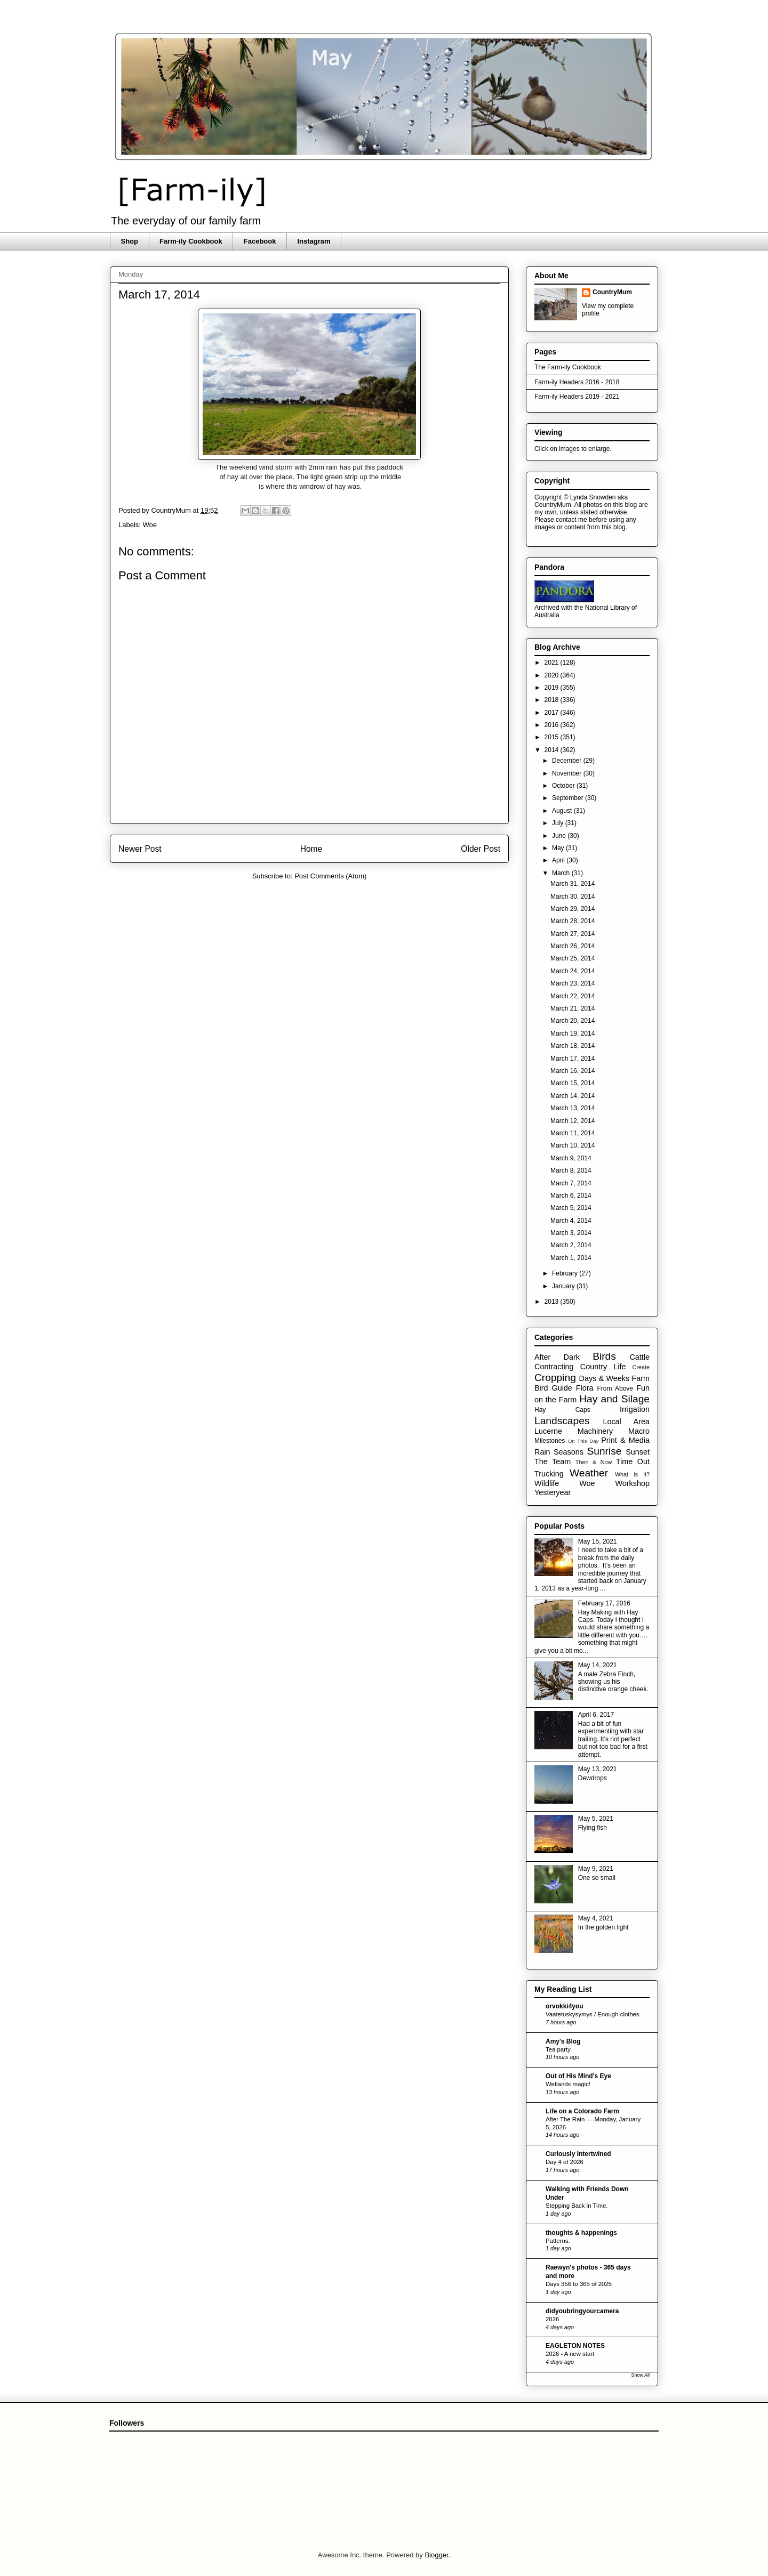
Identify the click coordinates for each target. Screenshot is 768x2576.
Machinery (595, 1431)
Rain (542, 1452)
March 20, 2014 (572, 1020)
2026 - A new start (570, 2354)
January (564, 1286)
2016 (553, 725)
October (564, 785)
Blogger (436, 2555)
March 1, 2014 (570, 1258)
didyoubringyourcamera (582, 2311)
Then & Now (593, 1462)
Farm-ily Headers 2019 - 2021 (576, 396)
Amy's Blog (563, 2041)
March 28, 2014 (572, 921)
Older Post (480, 848)
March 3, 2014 (570, 1233)
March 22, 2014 (572, 996)
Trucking (549, 1473)
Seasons (568, 1452)
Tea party (558, 2049)
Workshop (632, 1483)
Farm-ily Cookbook (190, 241)
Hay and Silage (614, 1398)
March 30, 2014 (572, 896)
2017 (553, 712)
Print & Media (625, 1440)
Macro (639, 1431)
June (559, 835)
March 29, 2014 (572, 908)
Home (311, 848)
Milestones (549, 1440)
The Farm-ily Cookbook (567, 367)
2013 (553, 1301)
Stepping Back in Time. (577, 2205)
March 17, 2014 (572, 1058)
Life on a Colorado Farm (582, 2111)
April (559, 860)
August (563, 810)
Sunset (638, 1452)
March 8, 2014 (570, 1170)
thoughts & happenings (581, 2232)
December (567, 760)
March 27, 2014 (572, 934)
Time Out (633, 1461)
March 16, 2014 (572, 1071)
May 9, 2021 (595, 1868)
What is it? (632, 1474)
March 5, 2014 (570, 1208)
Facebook (260, 241)
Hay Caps (562, 1410)
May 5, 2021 (595, 1818)
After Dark (557, 1357)
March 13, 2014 (572, 1108)
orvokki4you (564, 2006)
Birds (604, 1356)
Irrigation (635, 1409)
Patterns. (558, 2241)
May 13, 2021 (597, 1769)
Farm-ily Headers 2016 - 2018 (576, 382)
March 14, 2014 (572, 1096)
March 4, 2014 (570, 1220)
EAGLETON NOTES (575, 2345)
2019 (553, 687)
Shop (130, 241)
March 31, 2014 (572, 883)
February (565, 1273)
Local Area (626, 1421)
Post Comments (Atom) (330, 876)
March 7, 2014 (570, 1183)
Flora (585, 1388)
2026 (552, 2319)
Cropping (555, 1377)
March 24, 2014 (572, 971)
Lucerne (548, 1431)
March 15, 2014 (572, 1083)
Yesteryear (552, 1492)
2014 (553, 750)
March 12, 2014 (572, 1121)
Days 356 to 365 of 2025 (579, 2284)
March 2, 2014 (570, 1245)
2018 (553, 700)
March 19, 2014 (572, 1033)
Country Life (603, 1366)
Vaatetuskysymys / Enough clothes (592, 2014)
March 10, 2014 (572, 1145)
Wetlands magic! (568, 2084)
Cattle (639, 1357)
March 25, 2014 (572, 958)
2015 (553, 737)
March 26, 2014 (572, 946)
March (562, 873)
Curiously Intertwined (578, 2154)
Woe (150, 525)
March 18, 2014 (572, 1045)
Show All (640, 2375)
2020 (553, 675)
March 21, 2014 (572, 1008)
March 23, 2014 (572, 983)
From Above (615, 1388)
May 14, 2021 (597, 1665)
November (567, 773)
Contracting (554, 1366)
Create (641, 1367)
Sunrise (604, 1451)
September (568, 798)
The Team (552, 1461)
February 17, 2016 (604, 1603)
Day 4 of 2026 (564, 2162)
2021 (553, 662)
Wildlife (546, 1483)
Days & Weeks (604, 1378)
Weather (589, 1473)
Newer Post (140, 848)
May (559, 848)
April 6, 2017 (596, 1714)
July (558, 823)
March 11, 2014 (572, 1133)
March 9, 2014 (570, 1158)
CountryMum (612, 292)
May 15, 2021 (597, 1541)
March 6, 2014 (570, 1195)
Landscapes (561, 1420)
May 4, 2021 (595, 1918)
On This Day (583, 1441)
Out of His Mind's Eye (578, 2076)
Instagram (313, 241)
